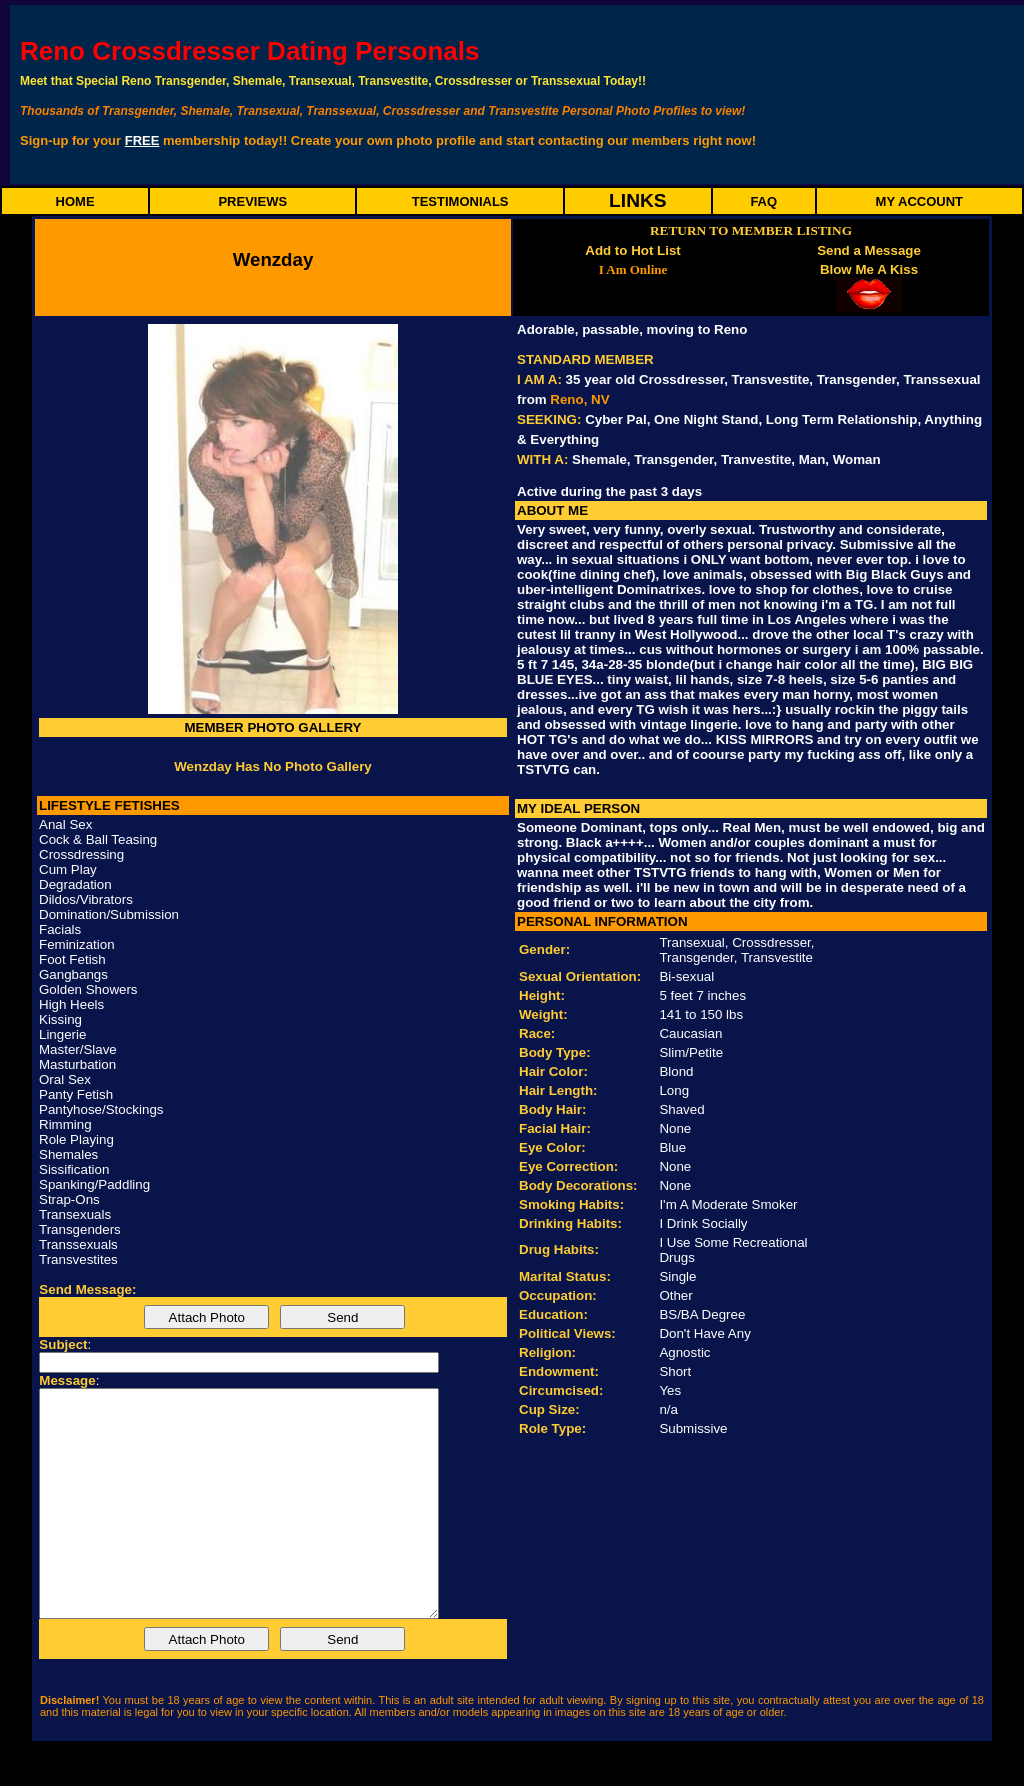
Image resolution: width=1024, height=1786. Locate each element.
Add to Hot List (633, 250)
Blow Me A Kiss (869, 269)
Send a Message (869, 250)
